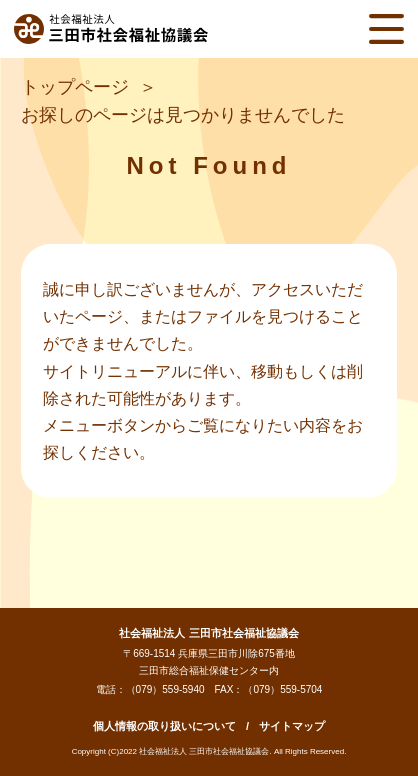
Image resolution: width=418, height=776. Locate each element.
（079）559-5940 (165, 689)
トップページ (75, 87)
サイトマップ (292, 726)
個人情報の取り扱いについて (164, 726)
